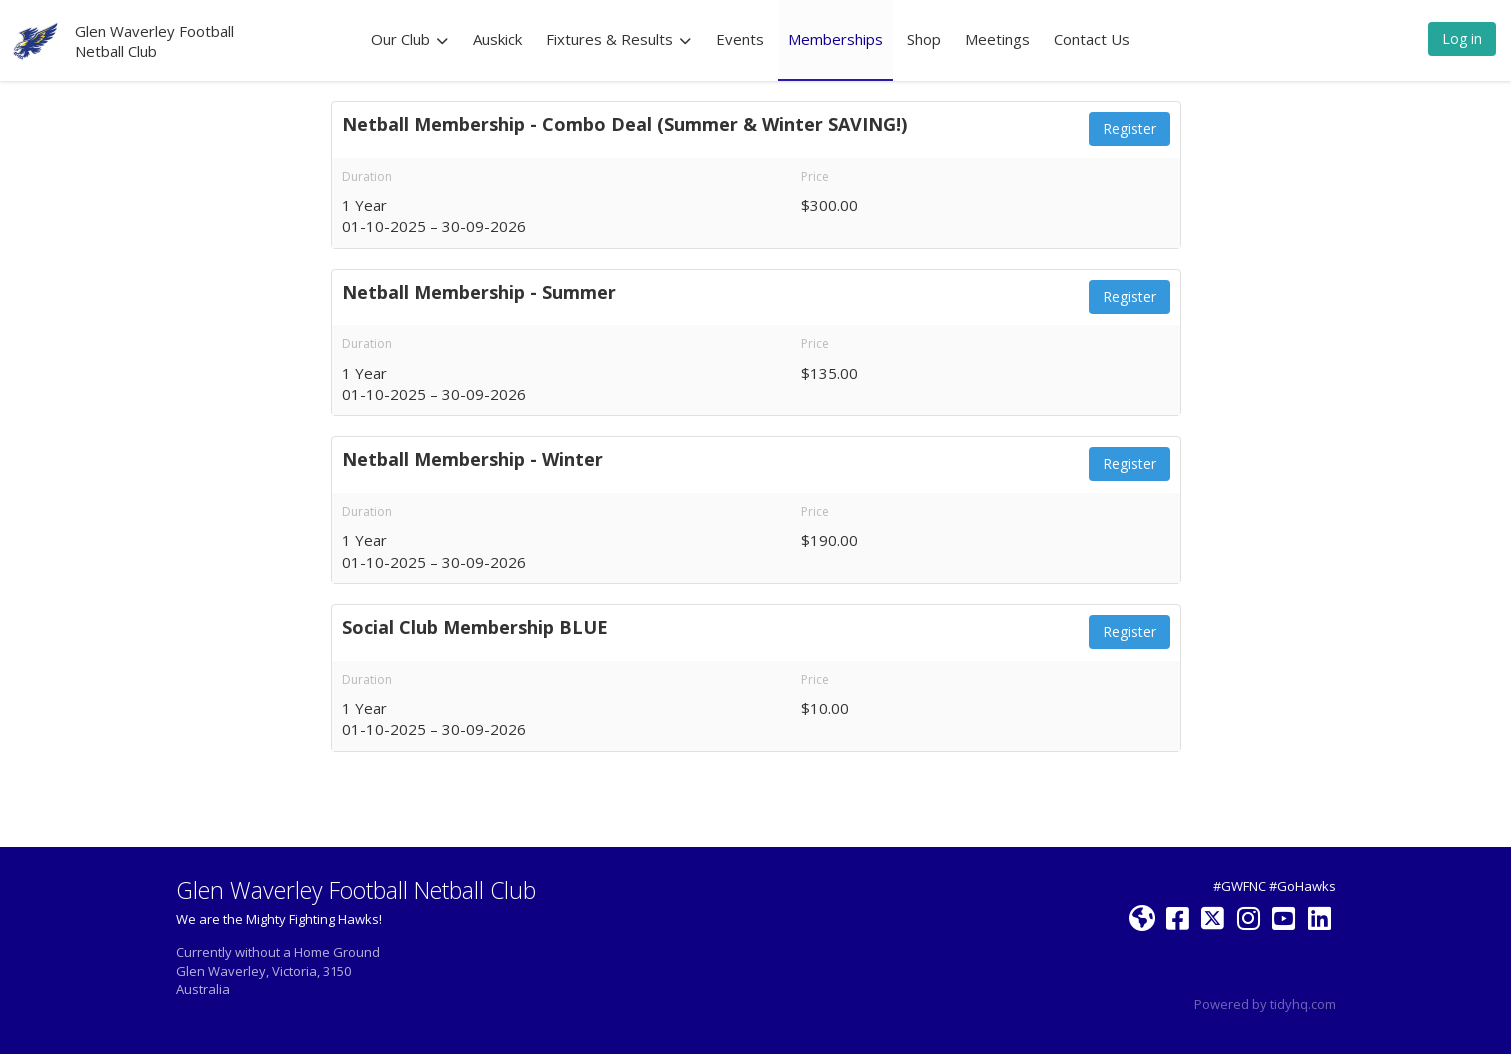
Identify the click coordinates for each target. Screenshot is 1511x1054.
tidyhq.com (1303, 1004)
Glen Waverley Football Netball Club (154, 41)
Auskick (497, 39)
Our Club (410, 39)
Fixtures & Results (619, 39)
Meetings (997, 39)
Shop (924, 39)
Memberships (835, 39)
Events (740, 39)
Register (1129, 128)
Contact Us (1092, 39)
